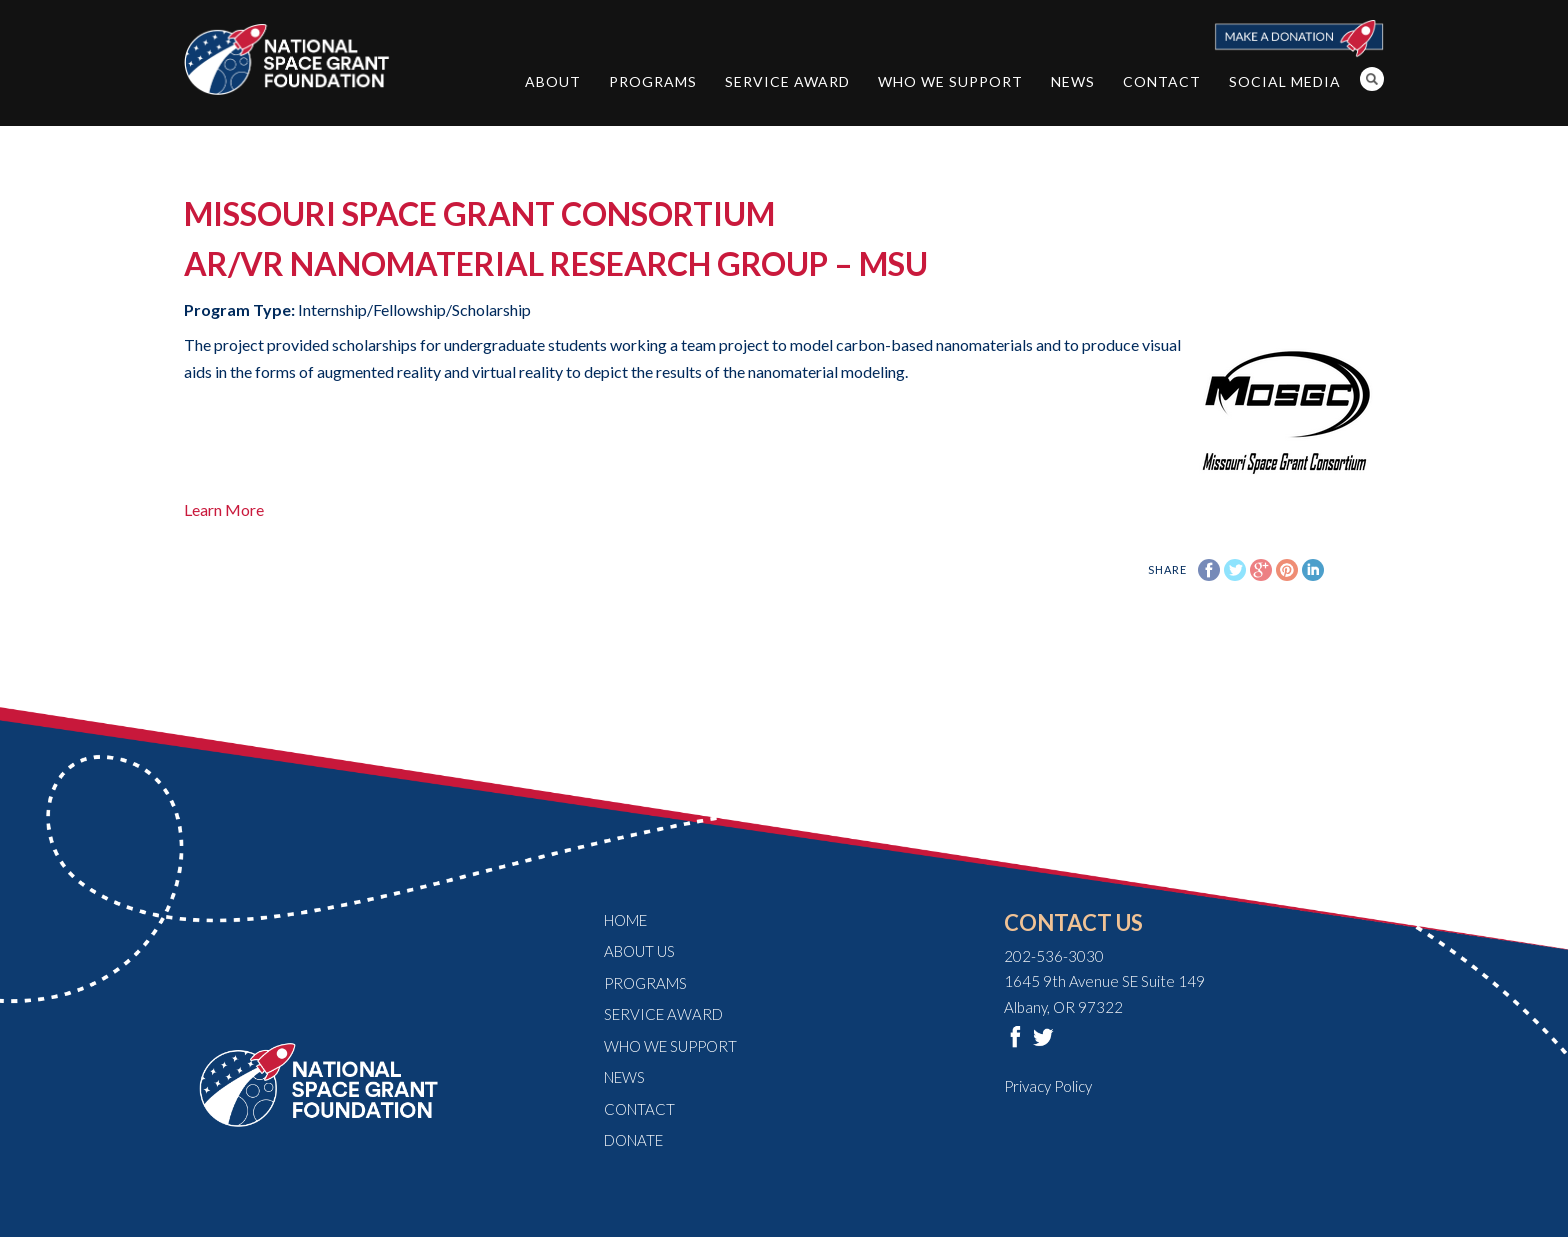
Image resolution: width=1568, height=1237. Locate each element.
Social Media (1285, 81)
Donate (633, 1140)
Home (625, 920)
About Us (639, 951)
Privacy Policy (1048, 1086)
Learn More (224, 509)
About (553, 81)
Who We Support (950, 81)
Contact (1162, 81)
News (1073, 81)
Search (1372, 79)
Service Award (787, 81)
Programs (653, 81)
